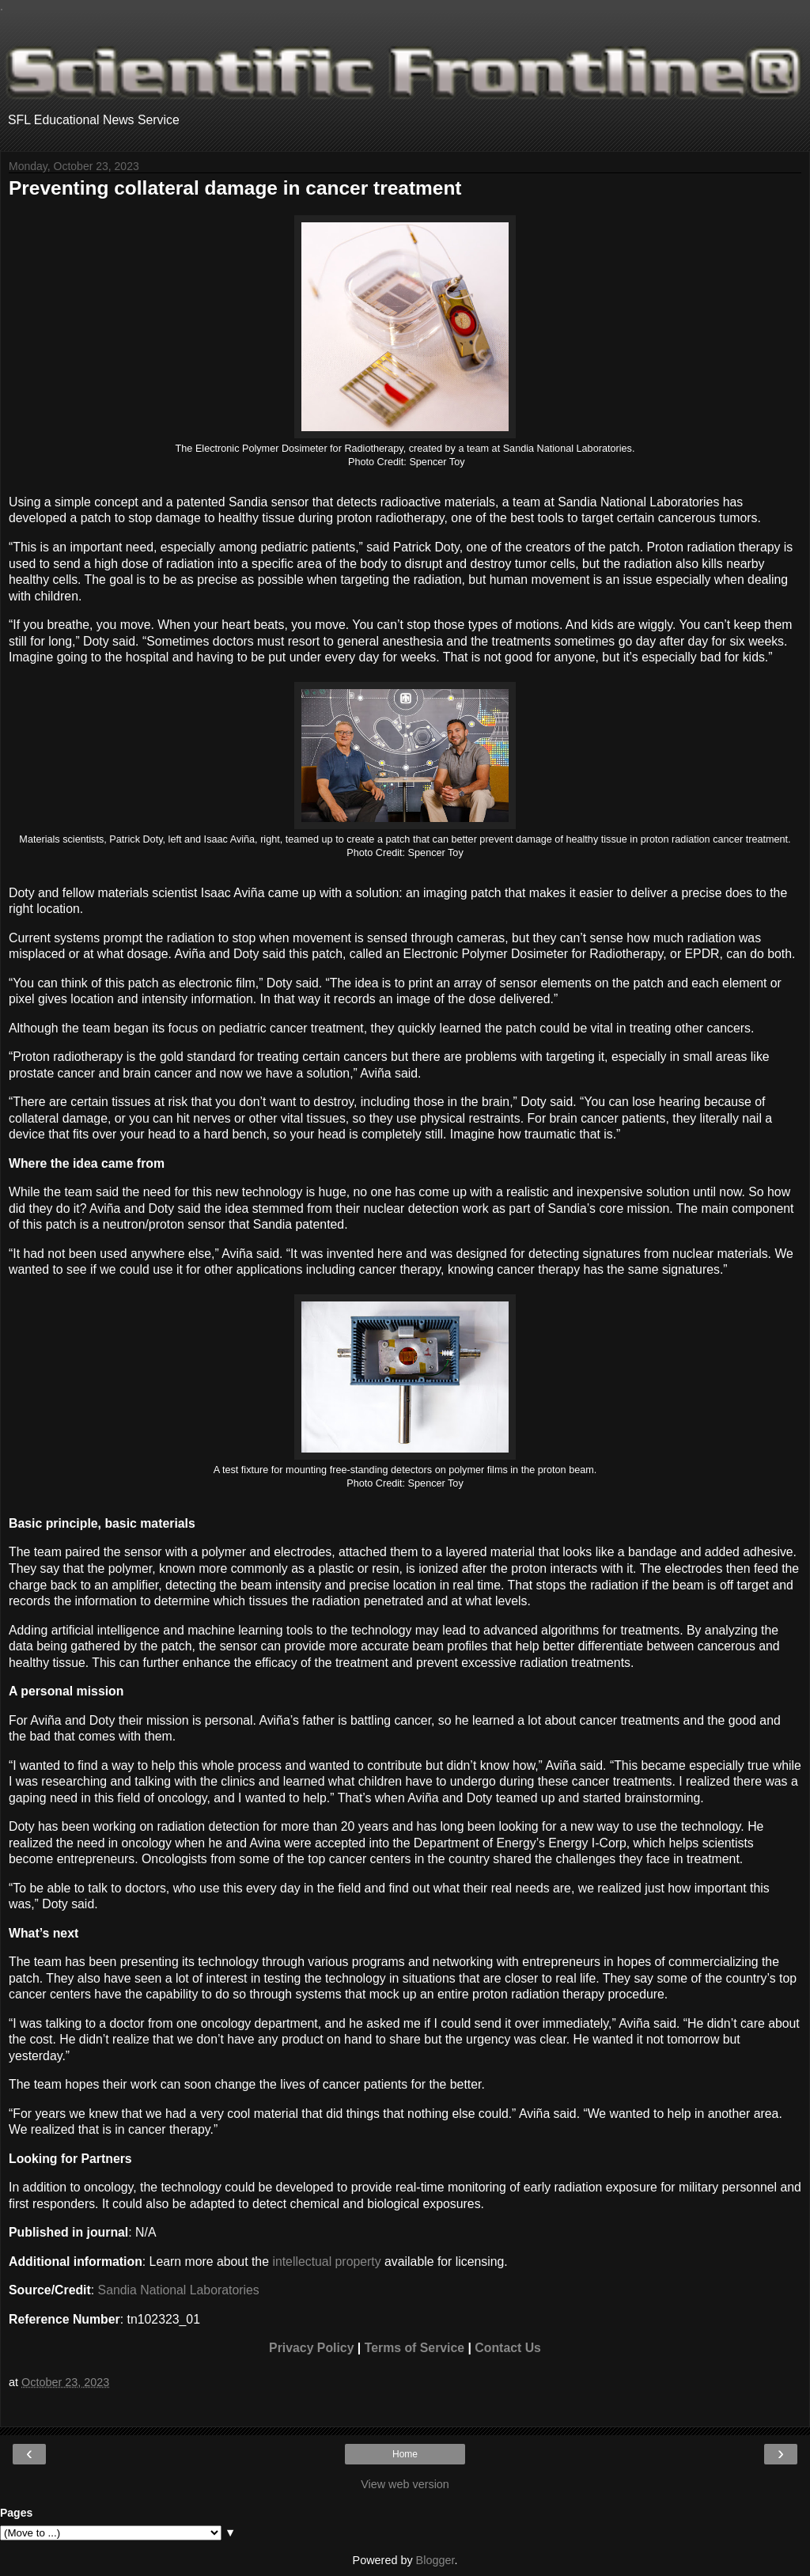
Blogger (435, 2560)
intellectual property (326, 2261)
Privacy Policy (311, 2347)
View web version (405, 2484)
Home (405, 2454)
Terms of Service (414, 2347)
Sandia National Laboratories (178, 2290)
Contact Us (508, 2347)
